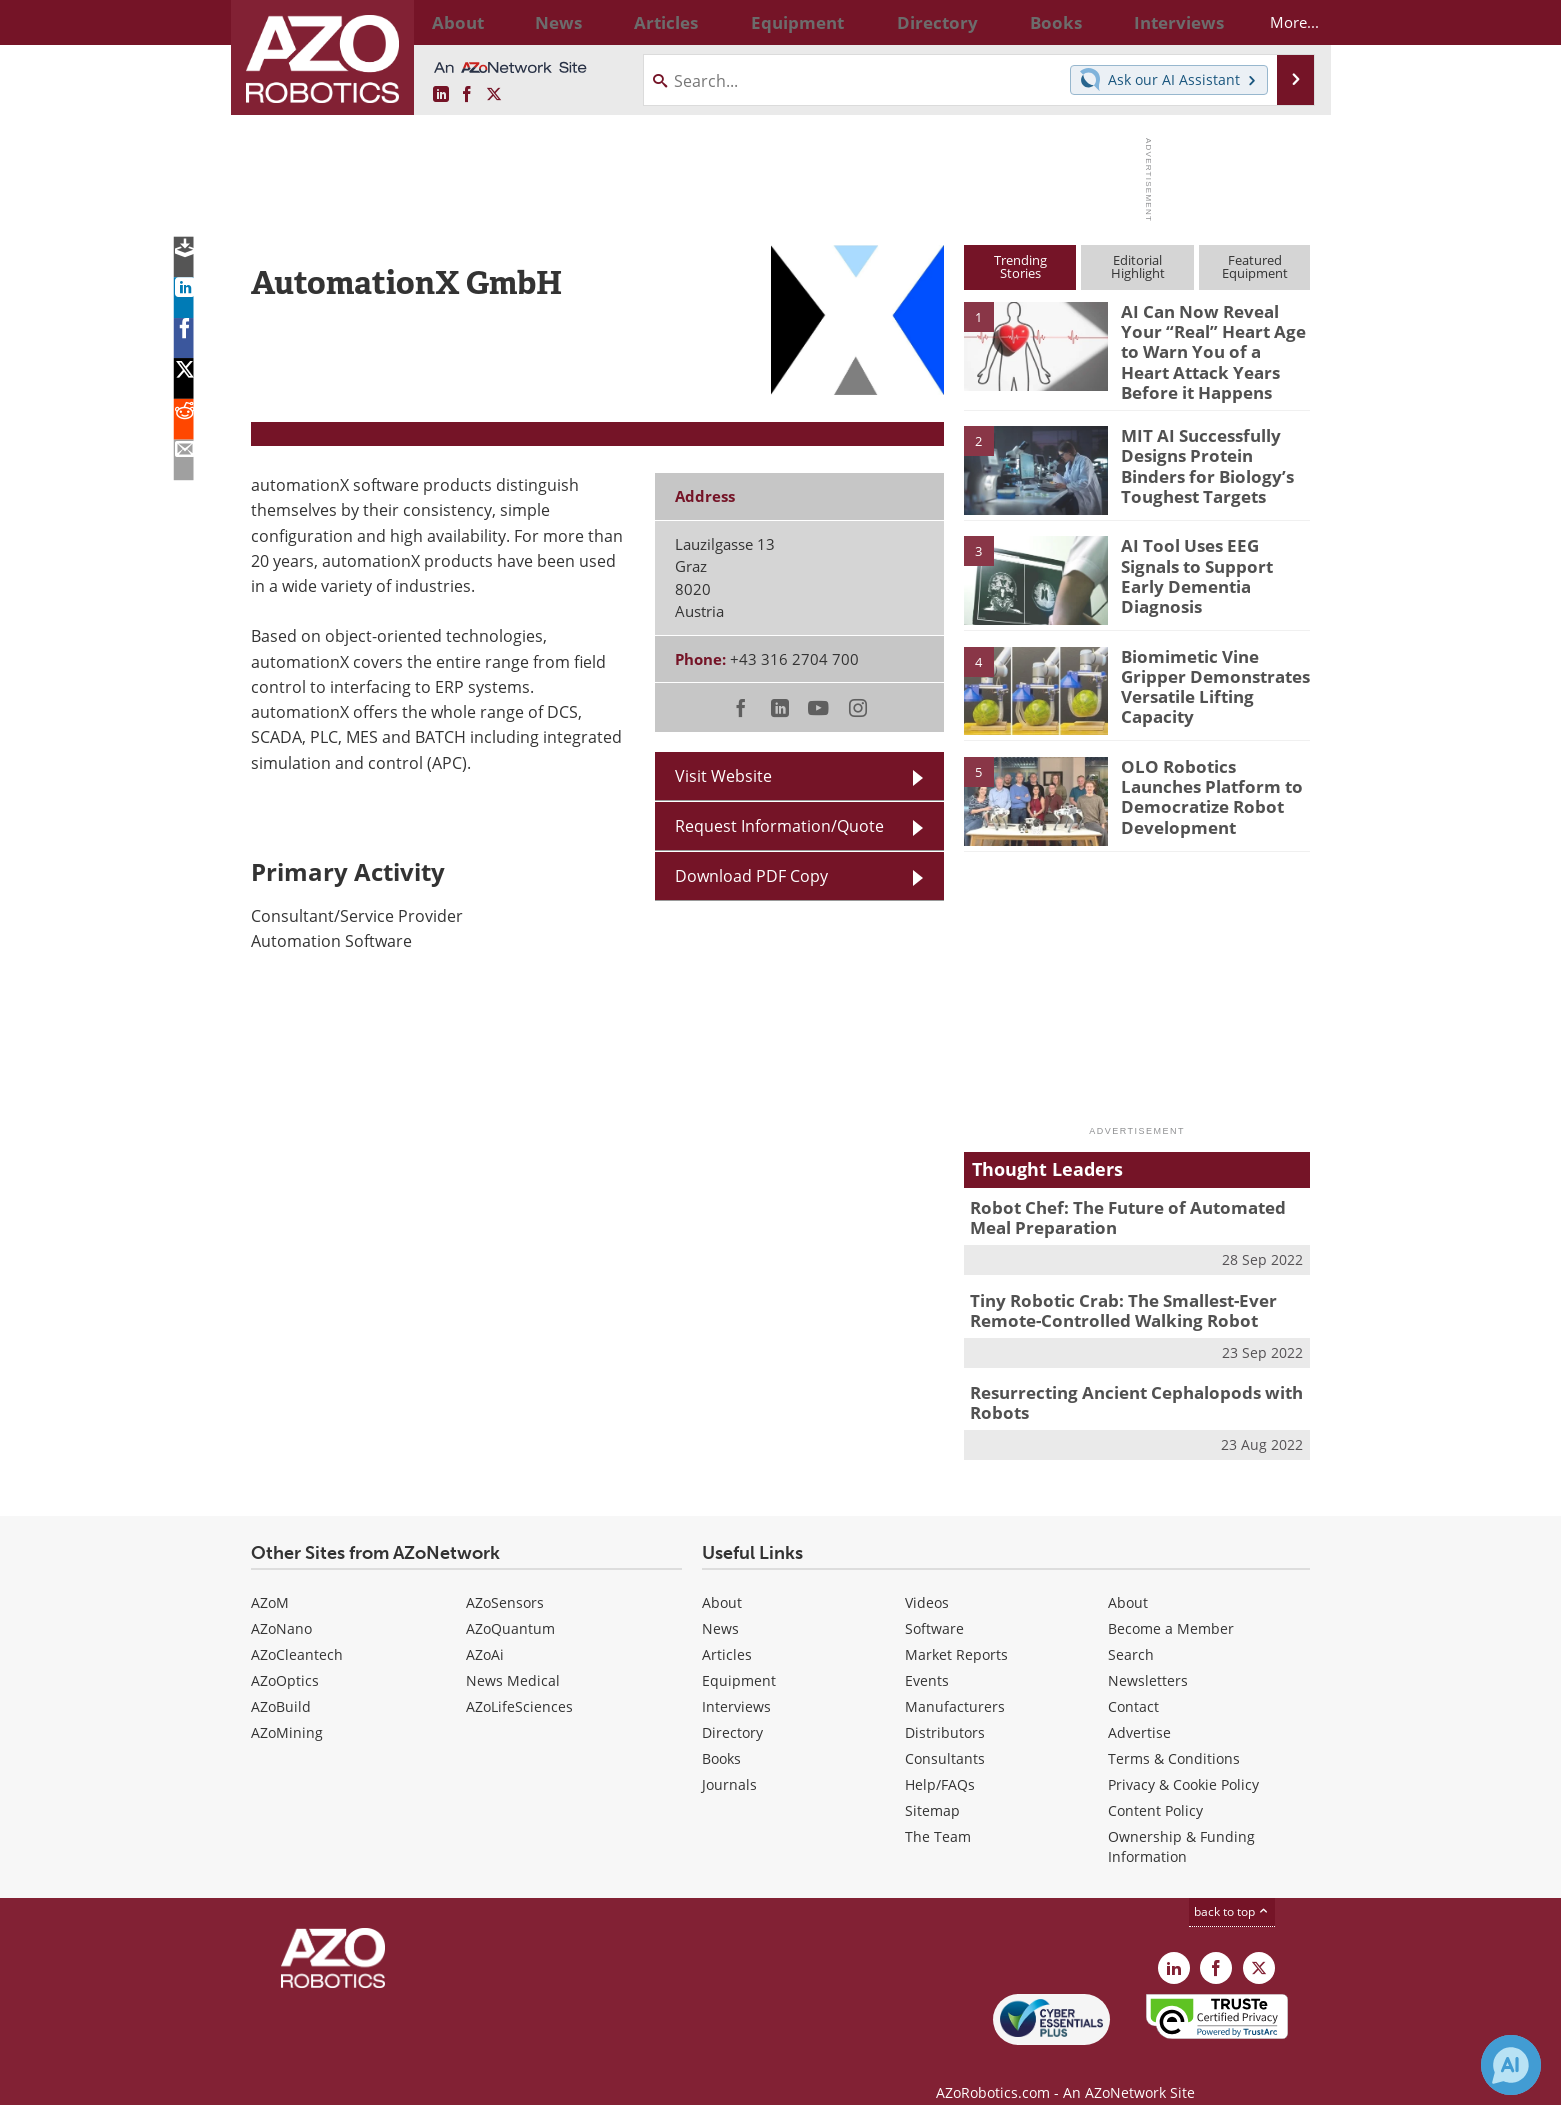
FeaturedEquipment (1255, 266)
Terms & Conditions (1174, 1734)
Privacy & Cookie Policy (1183, 1760)
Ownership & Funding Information (1181, 1822)
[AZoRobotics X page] (494, 95)
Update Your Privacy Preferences (402, 2079)
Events (927, 1656)
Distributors (945, 1708)
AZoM (270, 1578)
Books (721, 1734)
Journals (729, 1760)
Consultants (945, 1734)
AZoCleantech (297, 1630)
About (722, 1578)
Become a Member (1171, 1604)
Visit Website (723, 776)
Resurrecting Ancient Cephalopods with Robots (1120, 1381)
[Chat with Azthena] (1511, 2065)
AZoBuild (281, 1682)
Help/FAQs (940, 1760)
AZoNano (281, 1604)
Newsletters (1148, 1656)
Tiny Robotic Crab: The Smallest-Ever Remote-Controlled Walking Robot (1109, 1293)
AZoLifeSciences (519, 1682)
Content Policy (1155, 1786)
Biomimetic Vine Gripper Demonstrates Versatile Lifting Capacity (1215, 663)
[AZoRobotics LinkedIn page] (441, 95)
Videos (927, 1578)
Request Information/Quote (779, 826)
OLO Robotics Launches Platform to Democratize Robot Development (1214, 773)
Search (1131, 1630)
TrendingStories (1020, 266)
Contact (1133, 1682)
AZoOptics (285, 1656)
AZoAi (485, 1630)
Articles (727, 1630)
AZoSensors (505, 1578)
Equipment (739, 1656)
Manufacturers (955, 1682)
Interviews (736, 1682)
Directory (732, 1708)
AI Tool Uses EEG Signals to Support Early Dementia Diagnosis (1209, 552)
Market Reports (956, 1630)
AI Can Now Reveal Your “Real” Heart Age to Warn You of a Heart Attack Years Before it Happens (1211, 347)
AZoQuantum (510, 1604)
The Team (938, 1812)
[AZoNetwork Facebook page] (467, 95)
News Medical (513, 1656)
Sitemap (932, 1786)
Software (934, 1604)
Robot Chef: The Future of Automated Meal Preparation (1132, 1205)
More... (1277, 22)
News (720, 1604)
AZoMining (287, 1708)
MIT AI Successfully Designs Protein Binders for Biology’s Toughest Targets (1210, 451)
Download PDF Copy (751, 876)
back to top (1232, 1887)
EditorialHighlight (1138, 266)
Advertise (1139, 1708)
